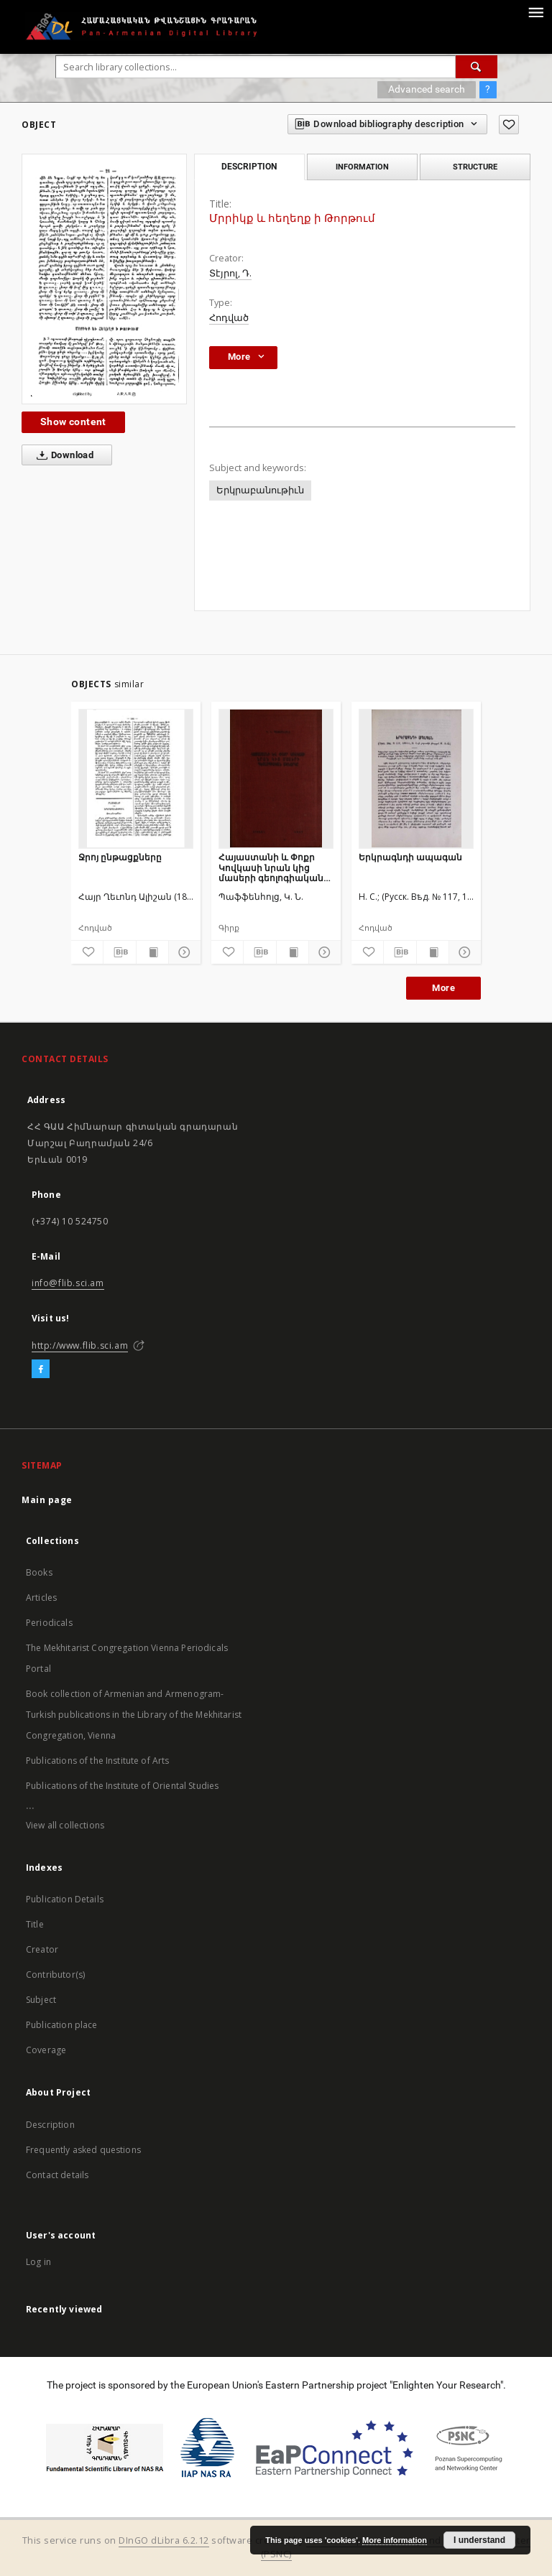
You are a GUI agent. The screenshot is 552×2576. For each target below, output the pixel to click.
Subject (41, 2000)
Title (35, 1924)
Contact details (57, 2175)
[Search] (476, 66)
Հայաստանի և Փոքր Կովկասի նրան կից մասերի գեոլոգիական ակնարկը (270, 867)
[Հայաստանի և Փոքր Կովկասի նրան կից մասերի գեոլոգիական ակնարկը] (276, 778)
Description (50, 2125)
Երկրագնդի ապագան (410, 857)
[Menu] (535, 11)
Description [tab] (249, 167)
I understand (479, 2540)
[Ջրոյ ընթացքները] (136, 778)
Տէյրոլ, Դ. (230, 273)
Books (39, 1572)
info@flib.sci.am (68, 1283)
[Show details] (182, 952)
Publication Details (65, 1899)
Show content (73, 421)
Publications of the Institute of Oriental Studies (122, 1786)
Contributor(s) (55, 1974)
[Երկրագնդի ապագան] (416, 778)
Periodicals (49, 1623)
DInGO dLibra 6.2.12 (164, 2540)
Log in (38, 2262)
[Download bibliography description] (119, 952)
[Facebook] (41, 1369)
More (443, 987)
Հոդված (229, 318)
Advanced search (426, 89)
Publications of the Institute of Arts (98, 1760)
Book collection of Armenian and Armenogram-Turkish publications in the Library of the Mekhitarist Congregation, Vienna (134, 1715)
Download (62, 455)
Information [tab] (362, 167)
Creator (42, 1949)
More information (394, 2540)
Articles (41, 1597)
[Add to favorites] (509, 124)
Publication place (62, 2025)
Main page (47, 1500)
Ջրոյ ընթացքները (120, 857)
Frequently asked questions (83, 2150)
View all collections (65, 1825)
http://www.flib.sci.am (80, 1345)
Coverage (46, 2050)
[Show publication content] (152, 952)
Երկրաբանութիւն (260, 490)
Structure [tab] (475, 167)
